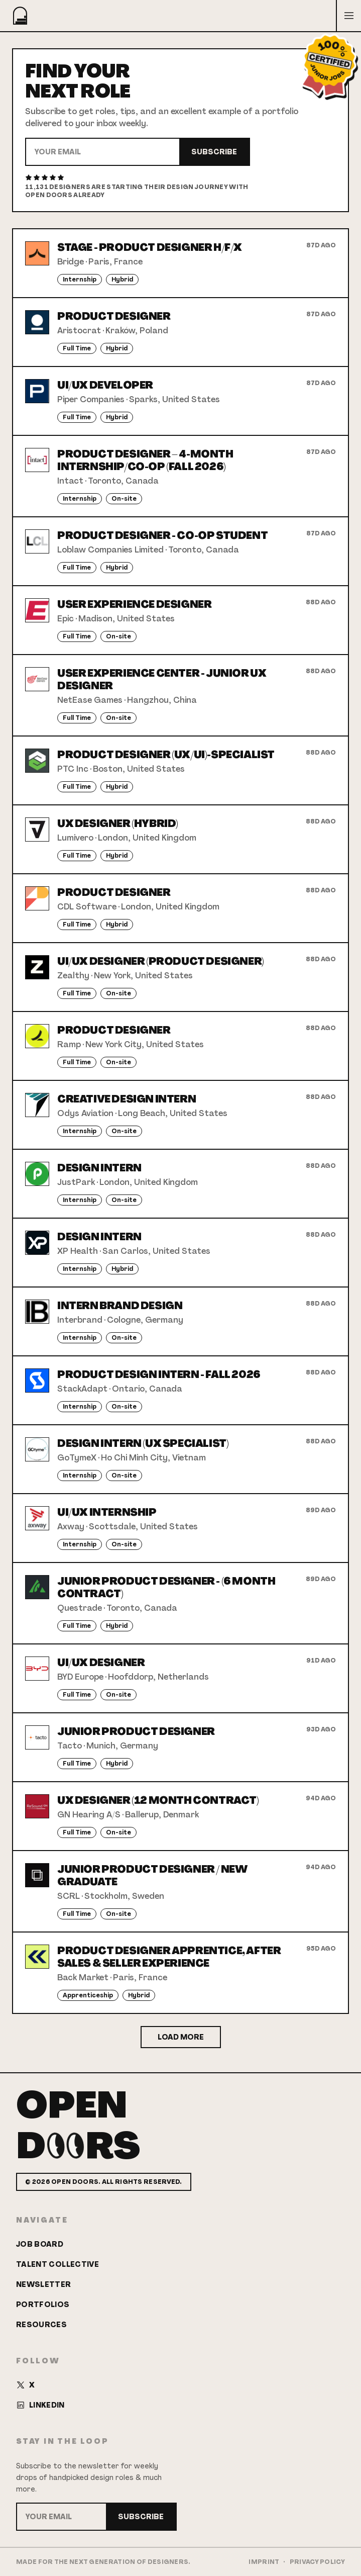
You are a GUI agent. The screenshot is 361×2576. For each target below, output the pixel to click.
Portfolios (43, 2304)
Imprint (264, 2562)
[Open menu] (348, 15)
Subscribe (214, 151)
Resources (41, 2324)
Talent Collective (57, 2264)
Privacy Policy (317, 2562)
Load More (181, 2037)
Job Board (39, 2244)
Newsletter (43, 2284)
